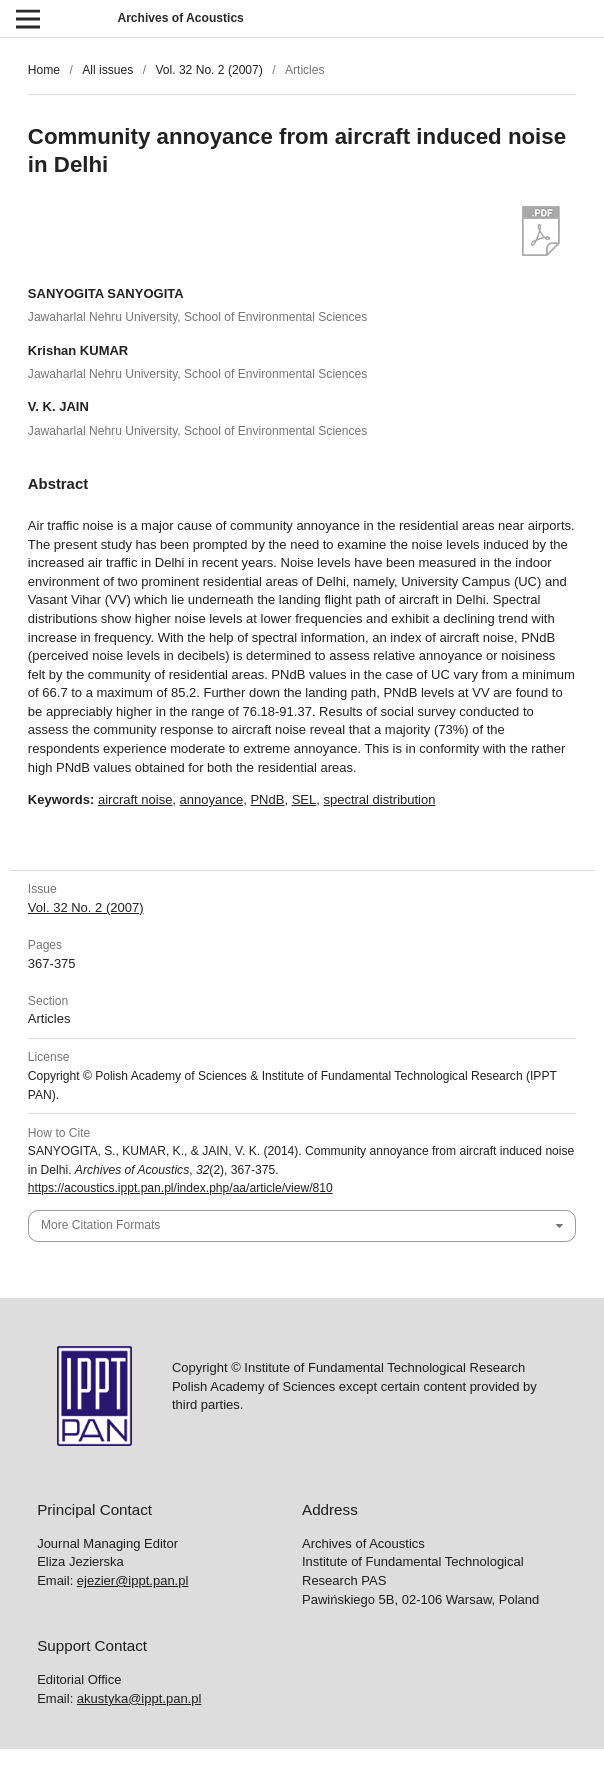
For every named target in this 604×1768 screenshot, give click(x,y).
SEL (304, 799)
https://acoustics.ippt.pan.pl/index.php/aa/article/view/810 (180, 1188)
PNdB (267, 799)
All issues (107, 70)
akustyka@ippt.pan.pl (139, 1698)
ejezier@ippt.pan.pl (132, 1580)
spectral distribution (379, 799)
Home (44, 70)
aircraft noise (135, 799)
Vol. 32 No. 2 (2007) (208, 70)
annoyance (212, 799)
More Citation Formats (100, 1225)
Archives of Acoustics (180, 18)
